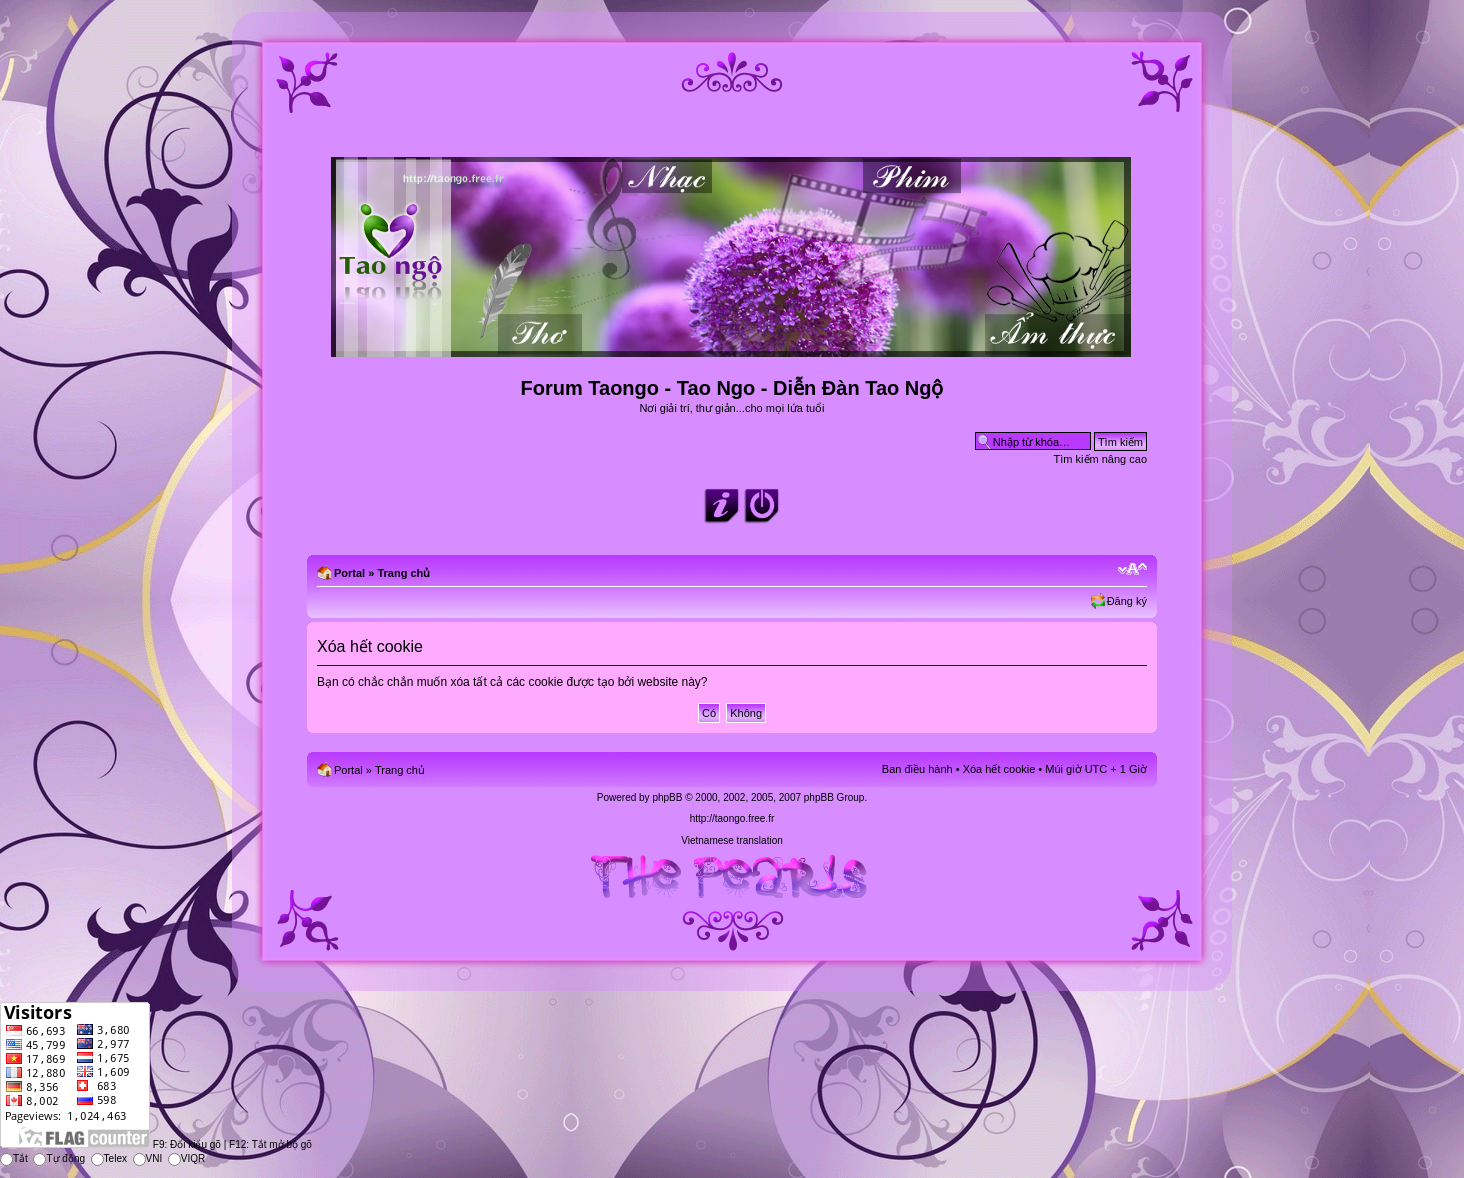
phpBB (667, 797)
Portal (349, 573)
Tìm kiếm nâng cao (1100, 459)
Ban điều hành (917, 769)
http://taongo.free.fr (732, 818)
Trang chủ (403, 573)
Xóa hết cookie (999, 769)
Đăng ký (1127, 601)
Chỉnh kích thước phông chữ (1132, 569)
